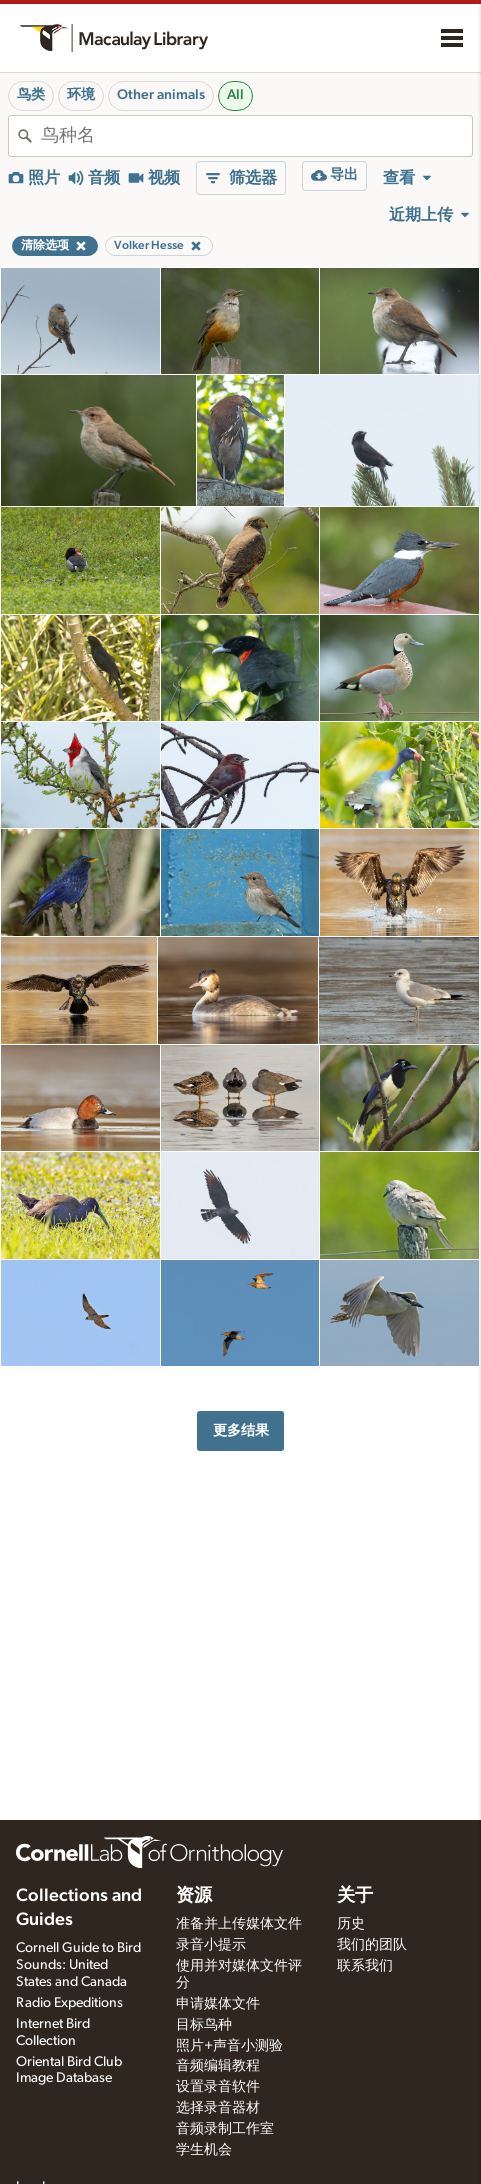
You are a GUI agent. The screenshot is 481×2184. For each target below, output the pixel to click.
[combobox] (256, 136)
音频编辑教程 (218, 2066)
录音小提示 (211, 1945)
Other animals (161, 95)
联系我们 (365, 1966)
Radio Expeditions (69, 2003)
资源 (194, 1896)
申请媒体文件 (218, 2004)
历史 (351, 1924)
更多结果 (241, 1430)
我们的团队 (372, 1945)
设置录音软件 (218, 2087)
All (235, 95)
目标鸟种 (204, 2025)
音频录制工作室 (225, 2129)
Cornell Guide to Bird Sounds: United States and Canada (78, 1965)
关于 (355, 1896)
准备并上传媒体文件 (239, 1924)
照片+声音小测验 (229, 2046)
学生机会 (204, 2150)
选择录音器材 (218, 2108)
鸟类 (31, 95)
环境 (81, 95)
